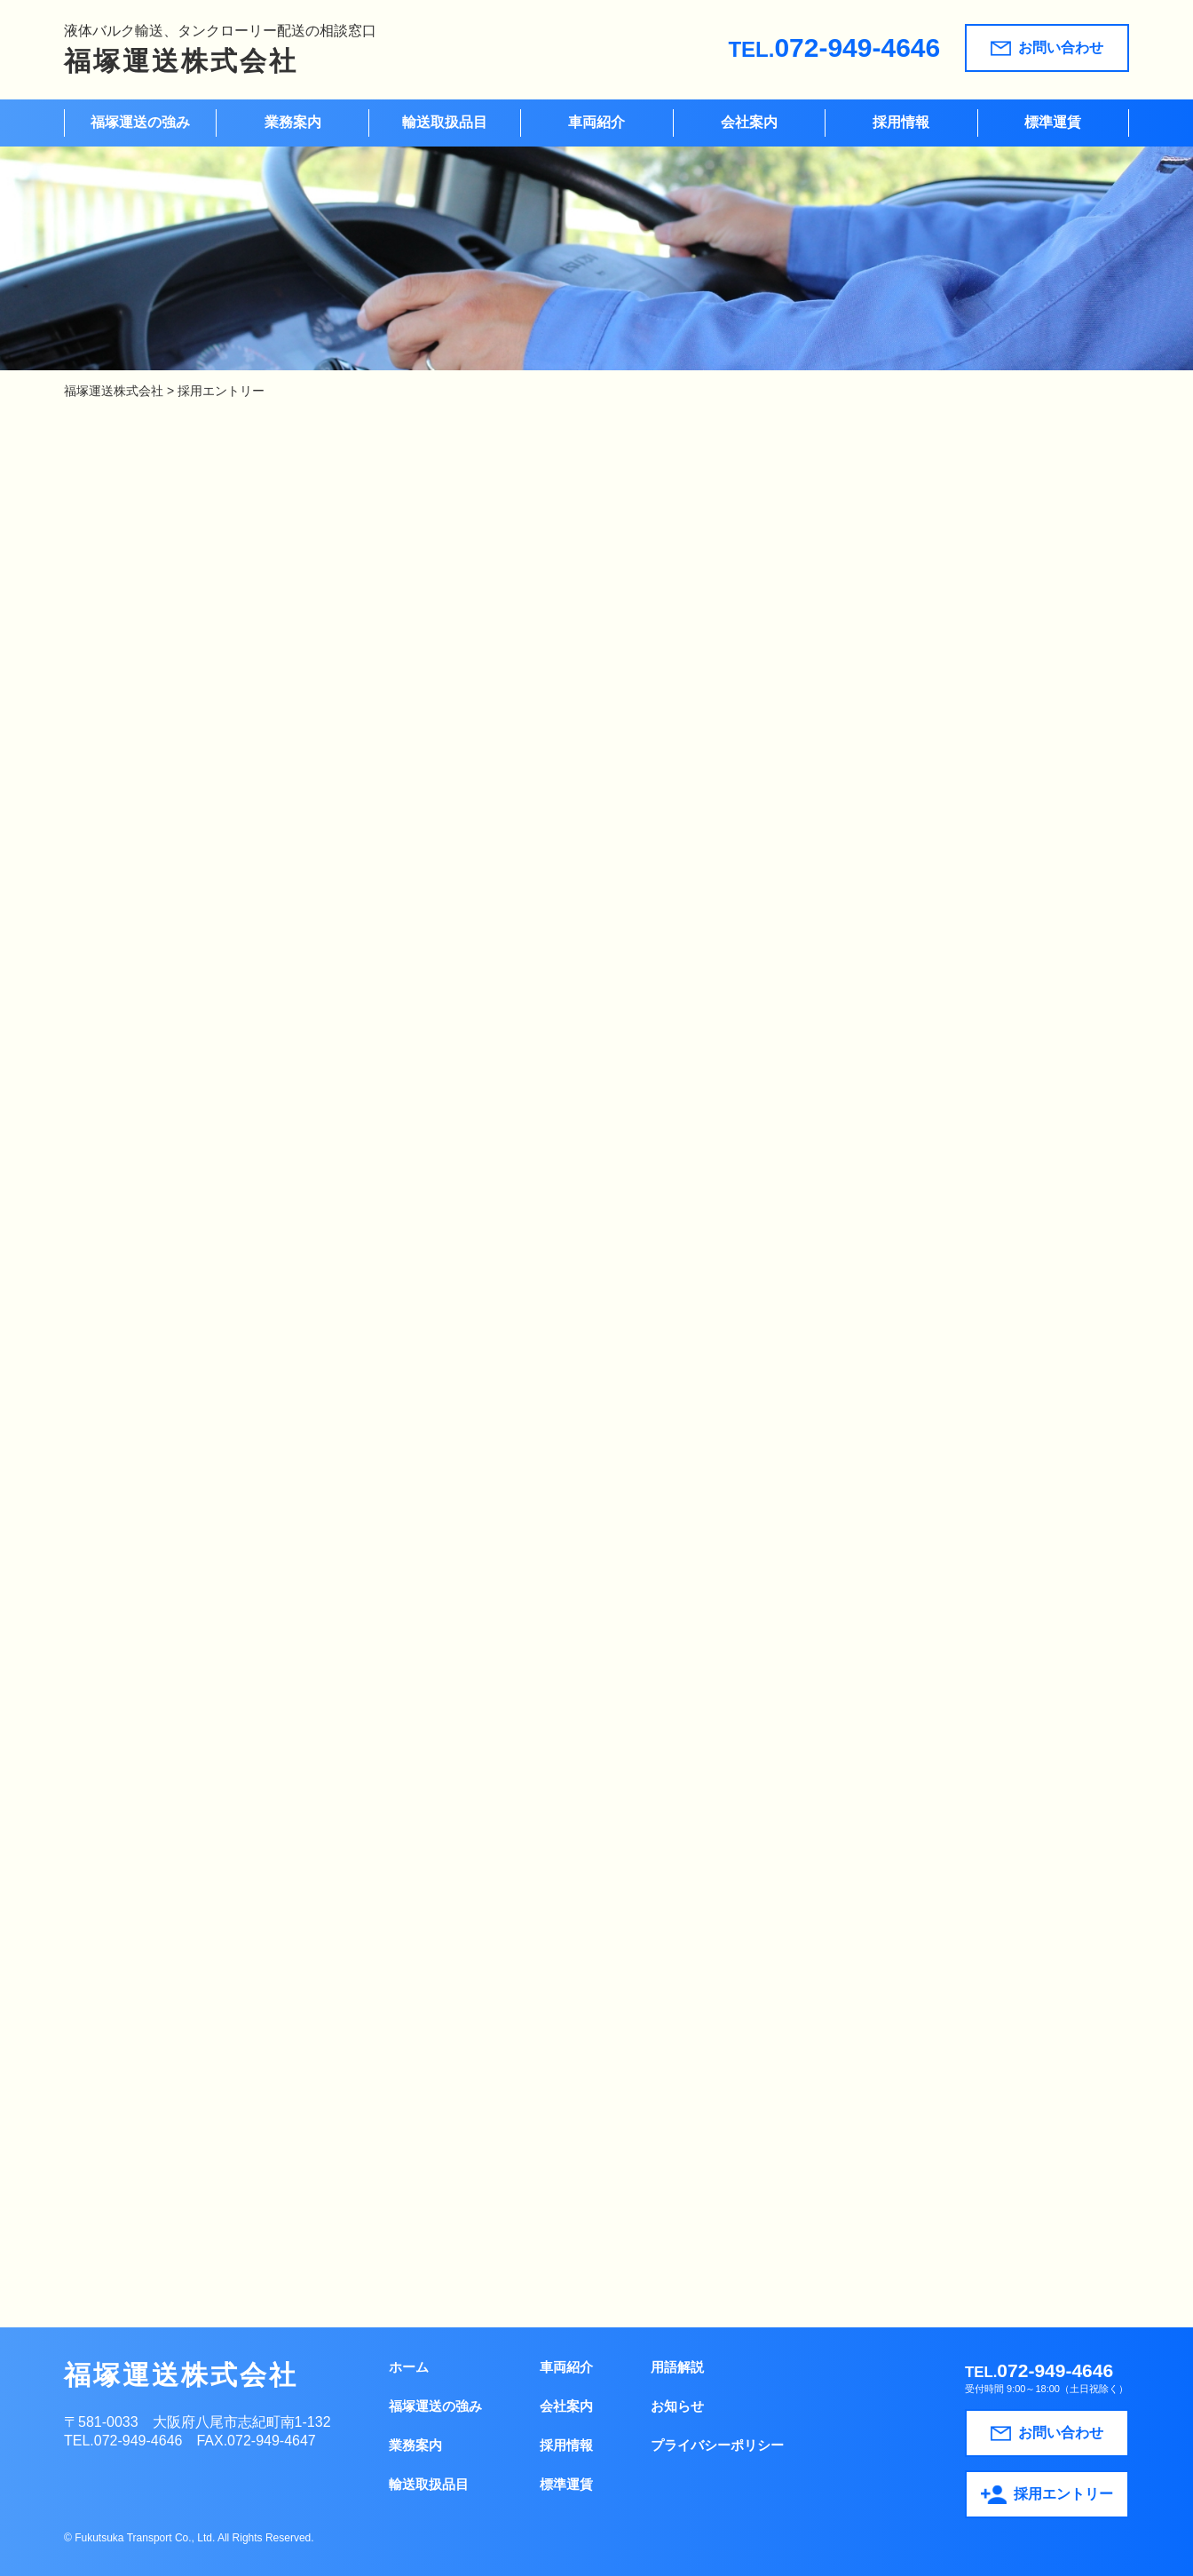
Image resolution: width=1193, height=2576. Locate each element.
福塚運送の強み (140, 122)
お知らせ (677, 2406)
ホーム (409, 2366)
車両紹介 (596, 122)
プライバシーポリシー (717, 2445)
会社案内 (749, 122)
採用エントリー (1047, 2494)
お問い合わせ (1047, 48)
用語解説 (677, 2366)
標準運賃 (1052, 122)
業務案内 (293, 122)
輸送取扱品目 (444, 122)
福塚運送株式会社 (181, 60)
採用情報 (901, 122)
